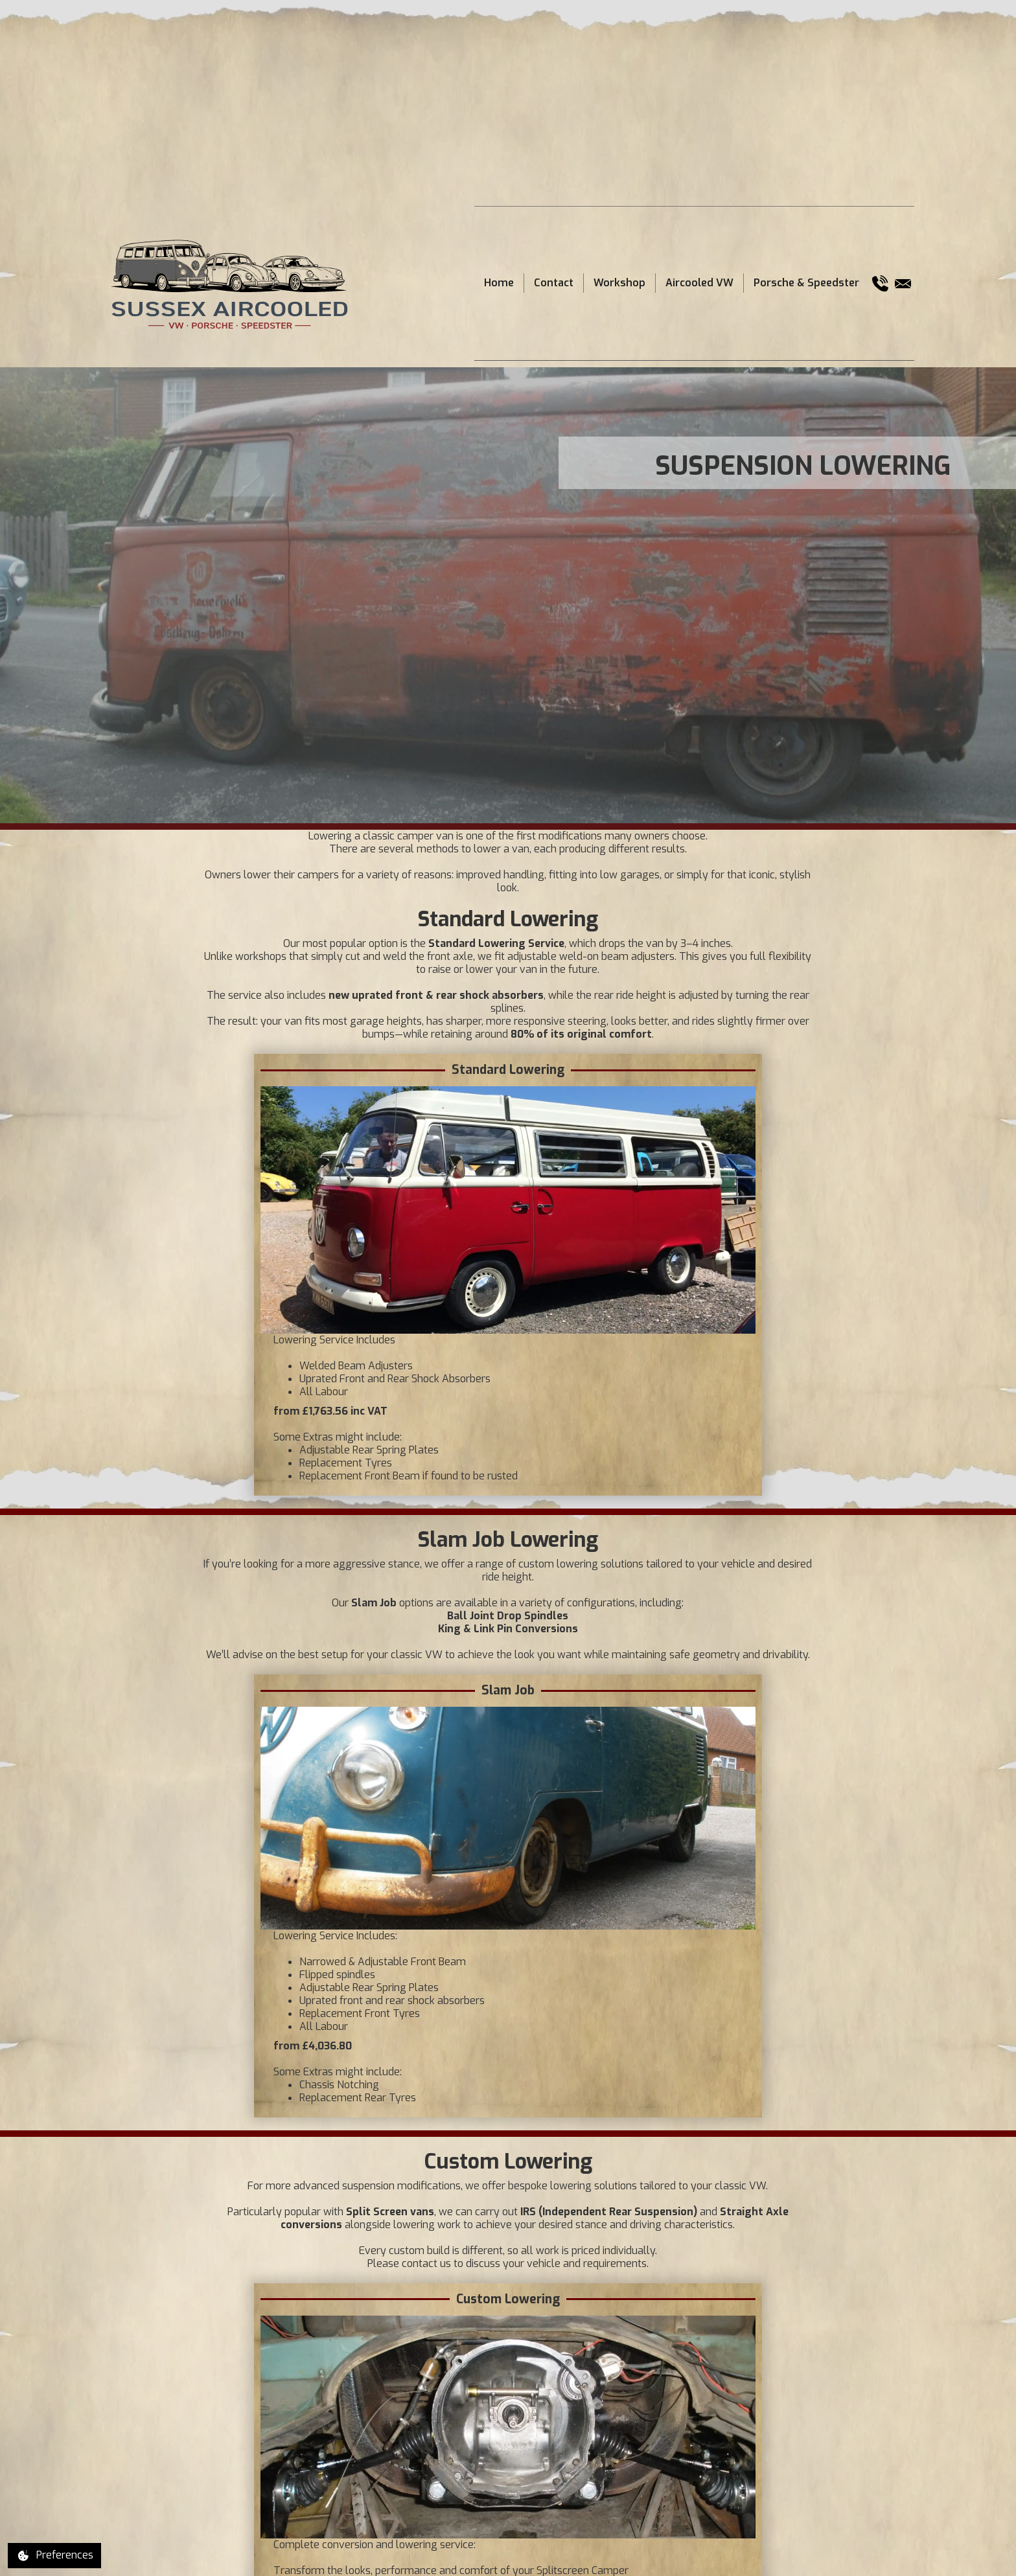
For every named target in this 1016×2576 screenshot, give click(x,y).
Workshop (619, 283)
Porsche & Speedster (806, 283)
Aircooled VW (699, 283)
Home (499, 283)
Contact (553, 283)
